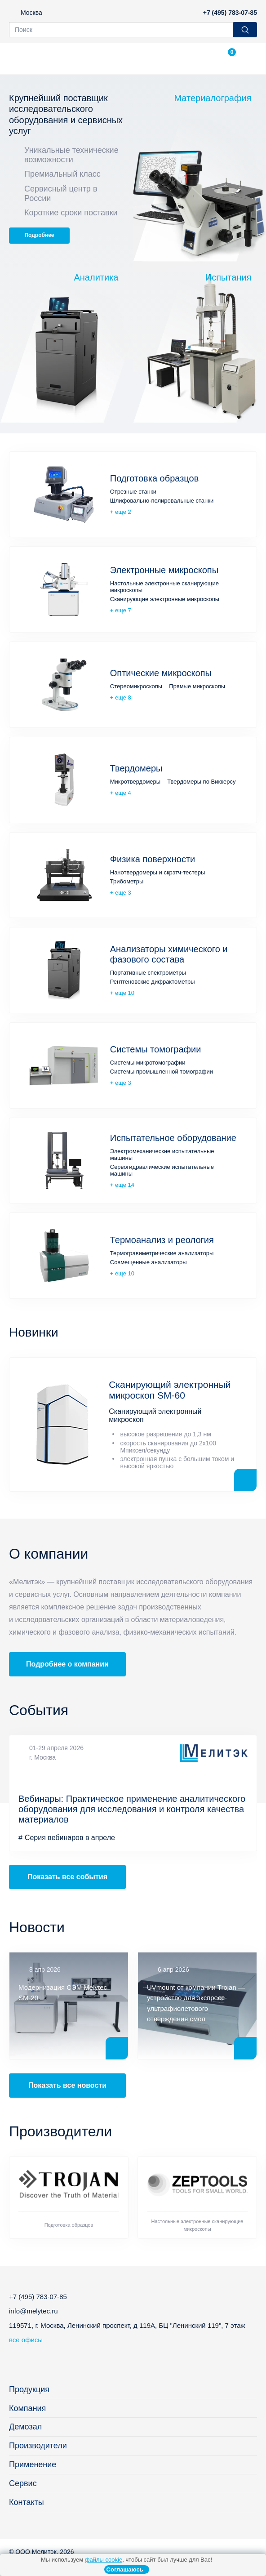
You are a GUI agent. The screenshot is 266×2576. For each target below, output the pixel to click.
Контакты (26, 2502)
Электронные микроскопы (164, 570)
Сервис (23, 2483)
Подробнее (39, 235)
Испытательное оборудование (173, 1138)
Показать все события (67, 1877)
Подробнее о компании (67, 1664)
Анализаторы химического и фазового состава (169, 954)
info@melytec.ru (33, 2311)
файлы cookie (103, 2559)
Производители (38, 2445)
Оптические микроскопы (161, 673)
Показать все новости (67, 2085)
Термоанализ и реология (162, 1240)
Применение (32, 2464)
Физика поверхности (152, 859)
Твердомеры (136, 768)
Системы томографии (155, 1049)
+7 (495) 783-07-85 (230, 12)
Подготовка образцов (154, 478)
